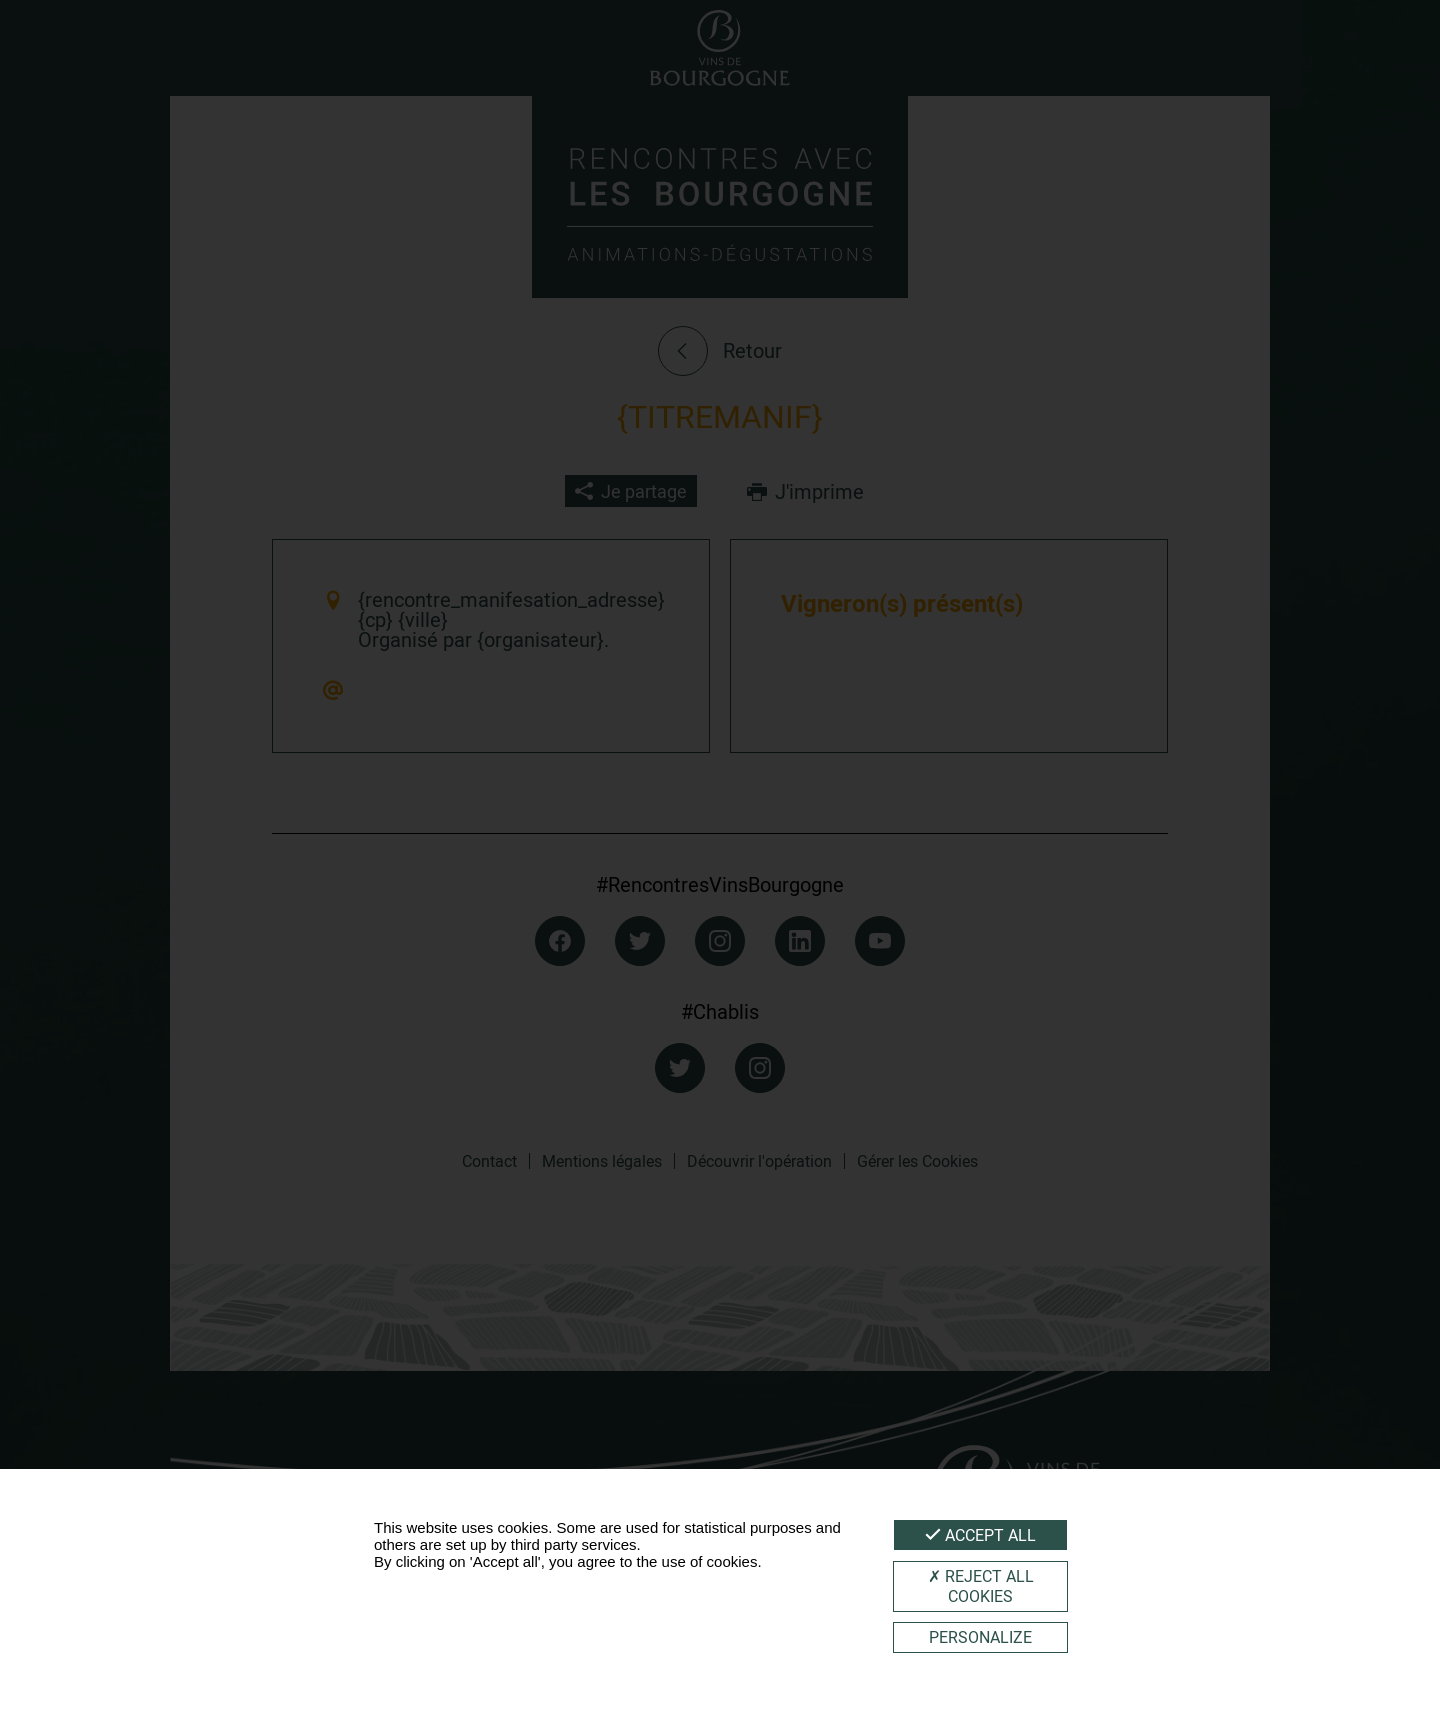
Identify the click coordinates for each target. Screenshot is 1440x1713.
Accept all (980, 1535)
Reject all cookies (981, 1585)
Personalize (980, 1637)
